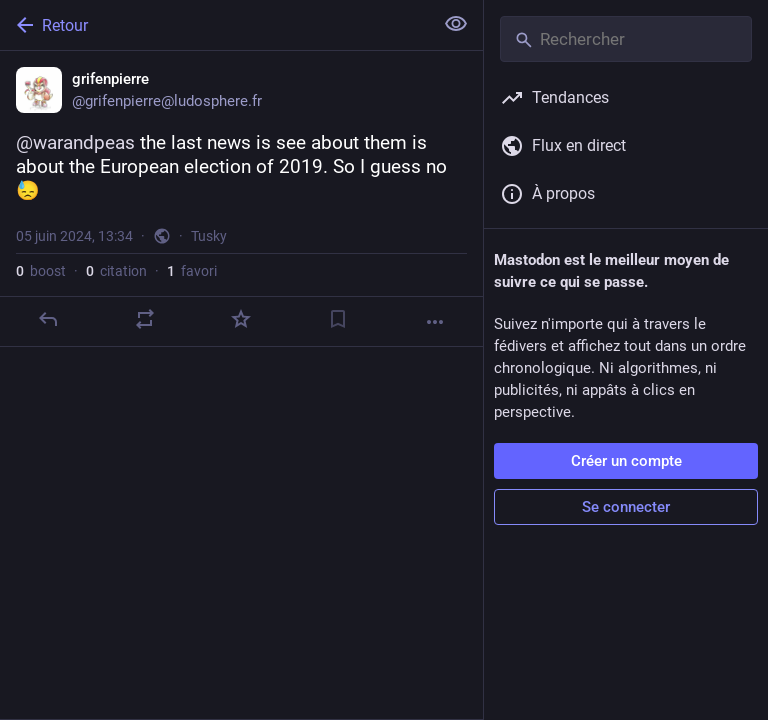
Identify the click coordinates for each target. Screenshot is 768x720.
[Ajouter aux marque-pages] (338, 319)
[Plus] (435, 322)
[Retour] (214, 25)
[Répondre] (48, 319)
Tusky (209, 236)
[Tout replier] (456, 24)
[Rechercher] (626, 39)
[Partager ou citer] (145, 319)
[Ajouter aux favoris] (241, 319)
